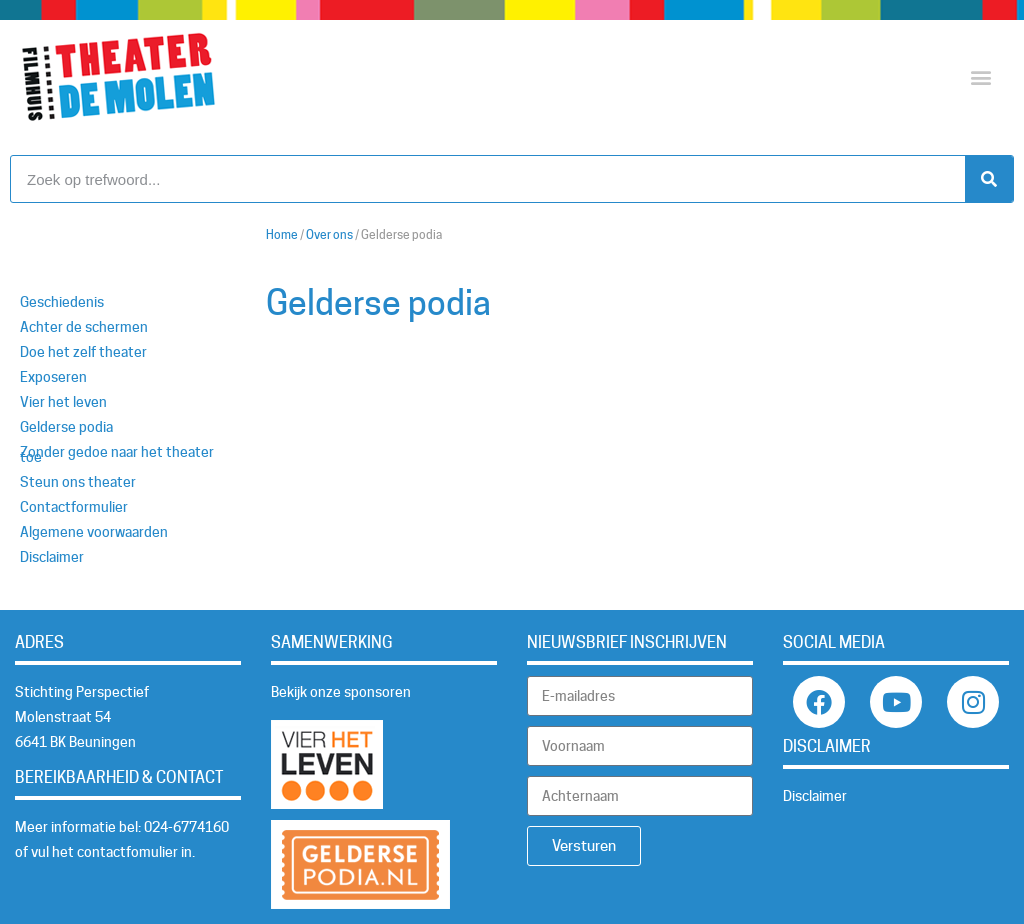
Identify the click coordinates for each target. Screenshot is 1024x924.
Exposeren (53, 377)
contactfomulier (127, 852)
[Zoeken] (989, 179)
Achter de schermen (84, 327)
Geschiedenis (62, 302)
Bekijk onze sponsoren (341, 692)
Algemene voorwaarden (94, 532)
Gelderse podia (66, 427)
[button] (980, 77)
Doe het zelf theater (83, 352)
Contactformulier (74, 507)
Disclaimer (52, 557)
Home (282, 235)
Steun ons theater (78, 482)
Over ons (329, 235)
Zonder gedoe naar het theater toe (117, 454)
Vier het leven (63, 402)
